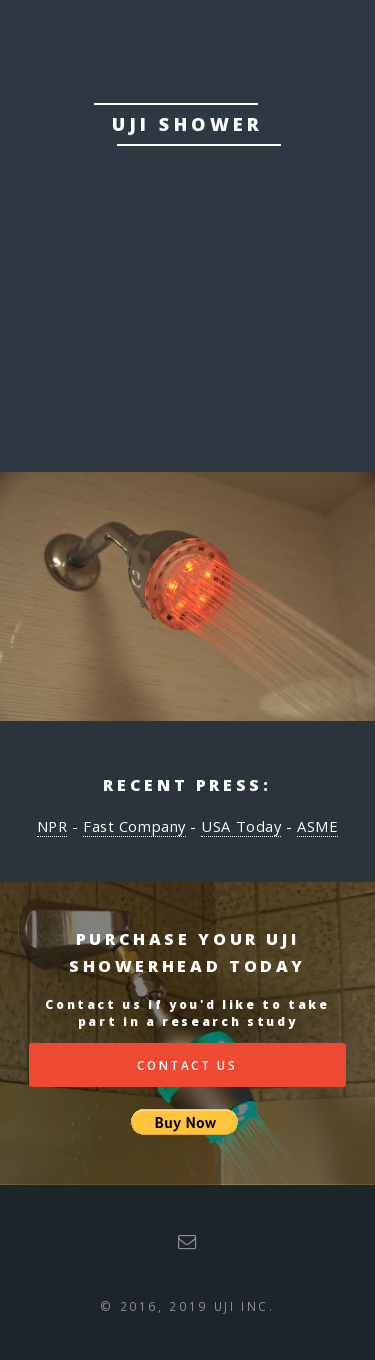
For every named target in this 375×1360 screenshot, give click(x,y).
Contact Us (187, 1065)
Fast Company (134, 826)
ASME (317, 826)
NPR (52, 826)
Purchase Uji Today (188, 341)
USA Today (241, 826)
